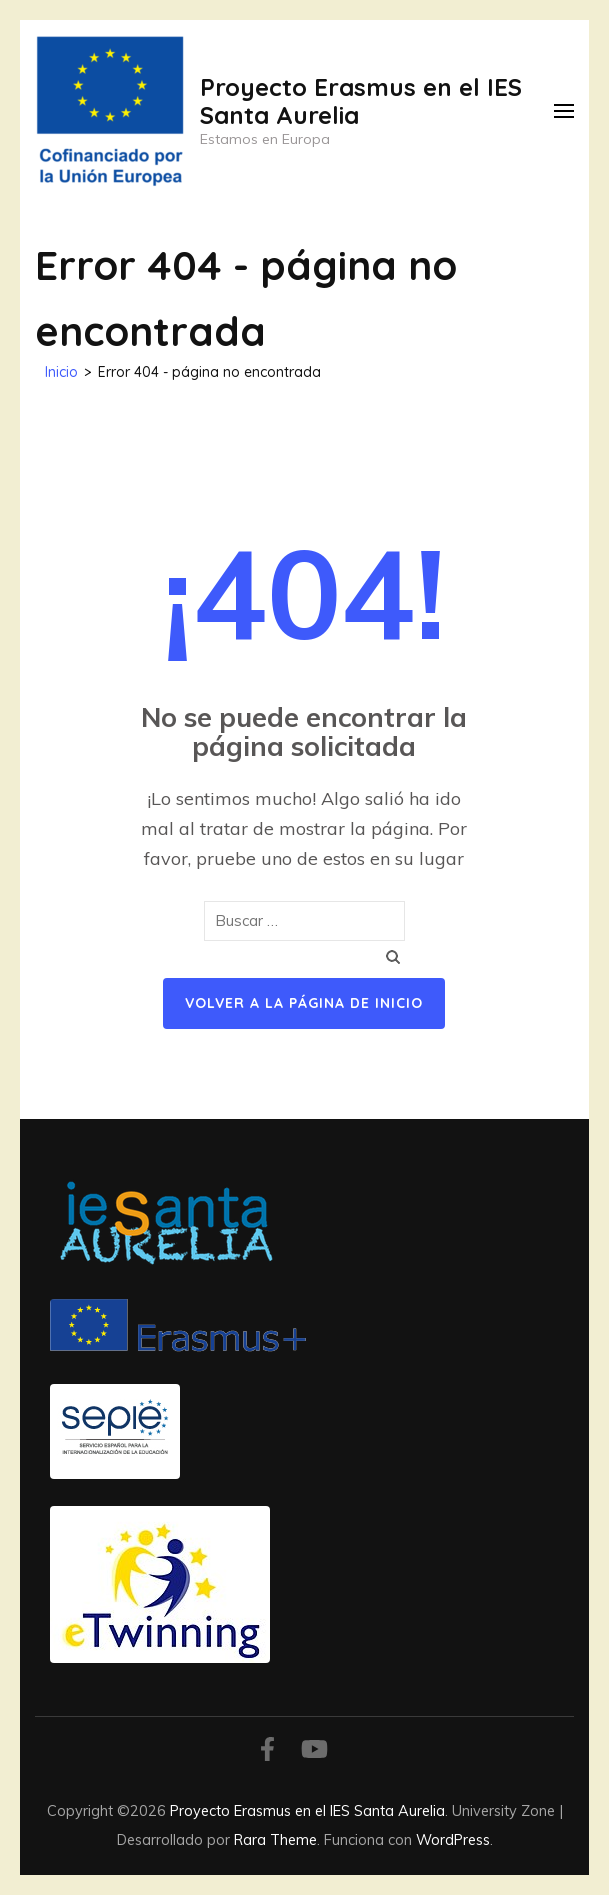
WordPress (453, 1839)
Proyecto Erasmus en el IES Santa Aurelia (361, 101)
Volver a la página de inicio (304, 1003)
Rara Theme (275, 1839)
